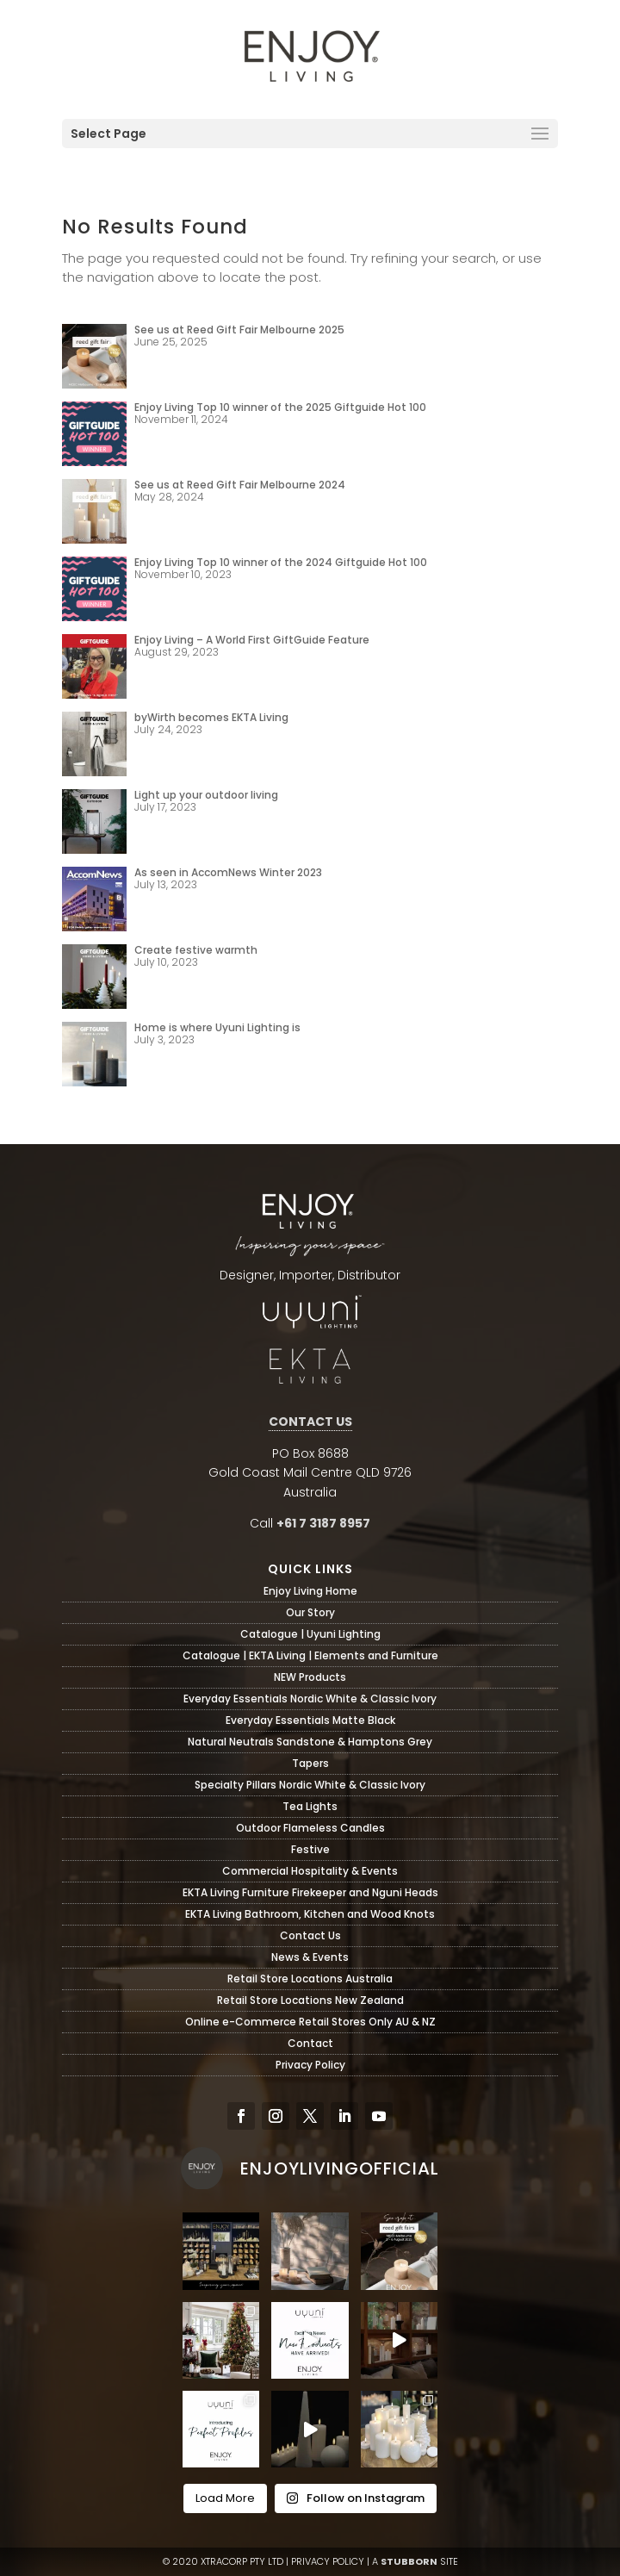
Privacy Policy (310, 2064)
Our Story (310, 1612)
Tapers (310, 1763)
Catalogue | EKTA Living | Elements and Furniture (310, 1655)
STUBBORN (409, 2561)
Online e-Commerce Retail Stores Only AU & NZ (310, 2021)
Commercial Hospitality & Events (310, 1871)
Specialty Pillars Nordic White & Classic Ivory (310, 1784)
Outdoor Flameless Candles (310, 1827)
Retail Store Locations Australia (310, 1978)
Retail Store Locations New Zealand (310, 2000)
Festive (310, 1849)
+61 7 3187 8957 (323, 1523)
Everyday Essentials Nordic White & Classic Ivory (310, 1698)
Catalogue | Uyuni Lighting (310, 1634)
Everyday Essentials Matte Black (310, 1720)
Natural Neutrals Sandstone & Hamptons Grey (310, 1741)
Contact (310, 2043)
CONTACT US (310, 1421)
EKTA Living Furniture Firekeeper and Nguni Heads (310, 1892)
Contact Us (310, 1935)
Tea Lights (310, 1806)
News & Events (310, 1957)
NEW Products (310, 1677)
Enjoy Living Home (310, 1591)
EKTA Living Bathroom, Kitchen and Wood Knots (310, 1914)
